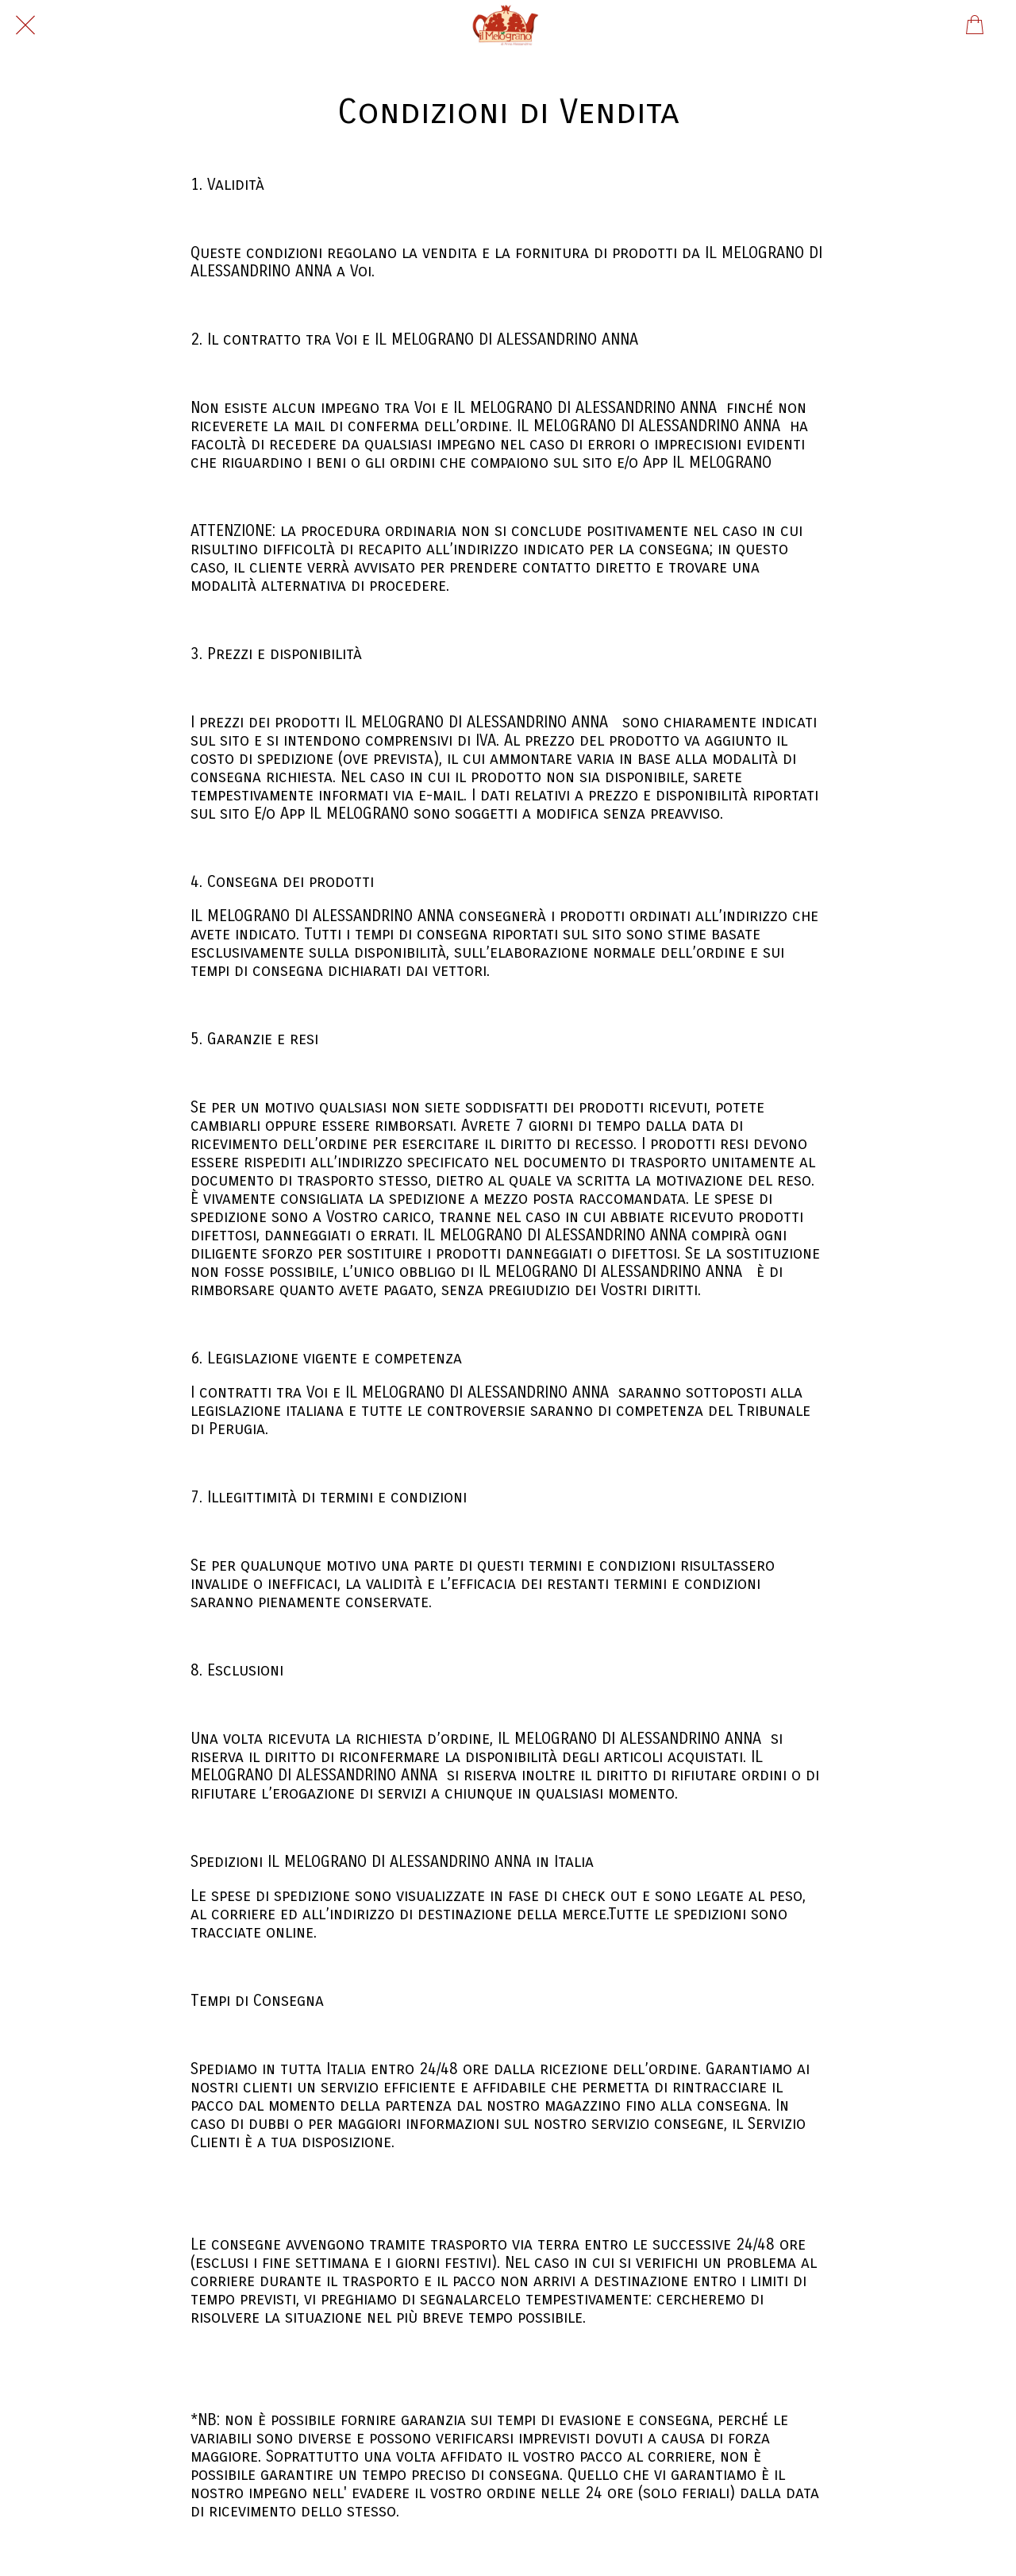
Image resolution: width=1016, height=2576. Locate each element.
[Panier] (975, 25)
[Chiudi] (25, 25)
